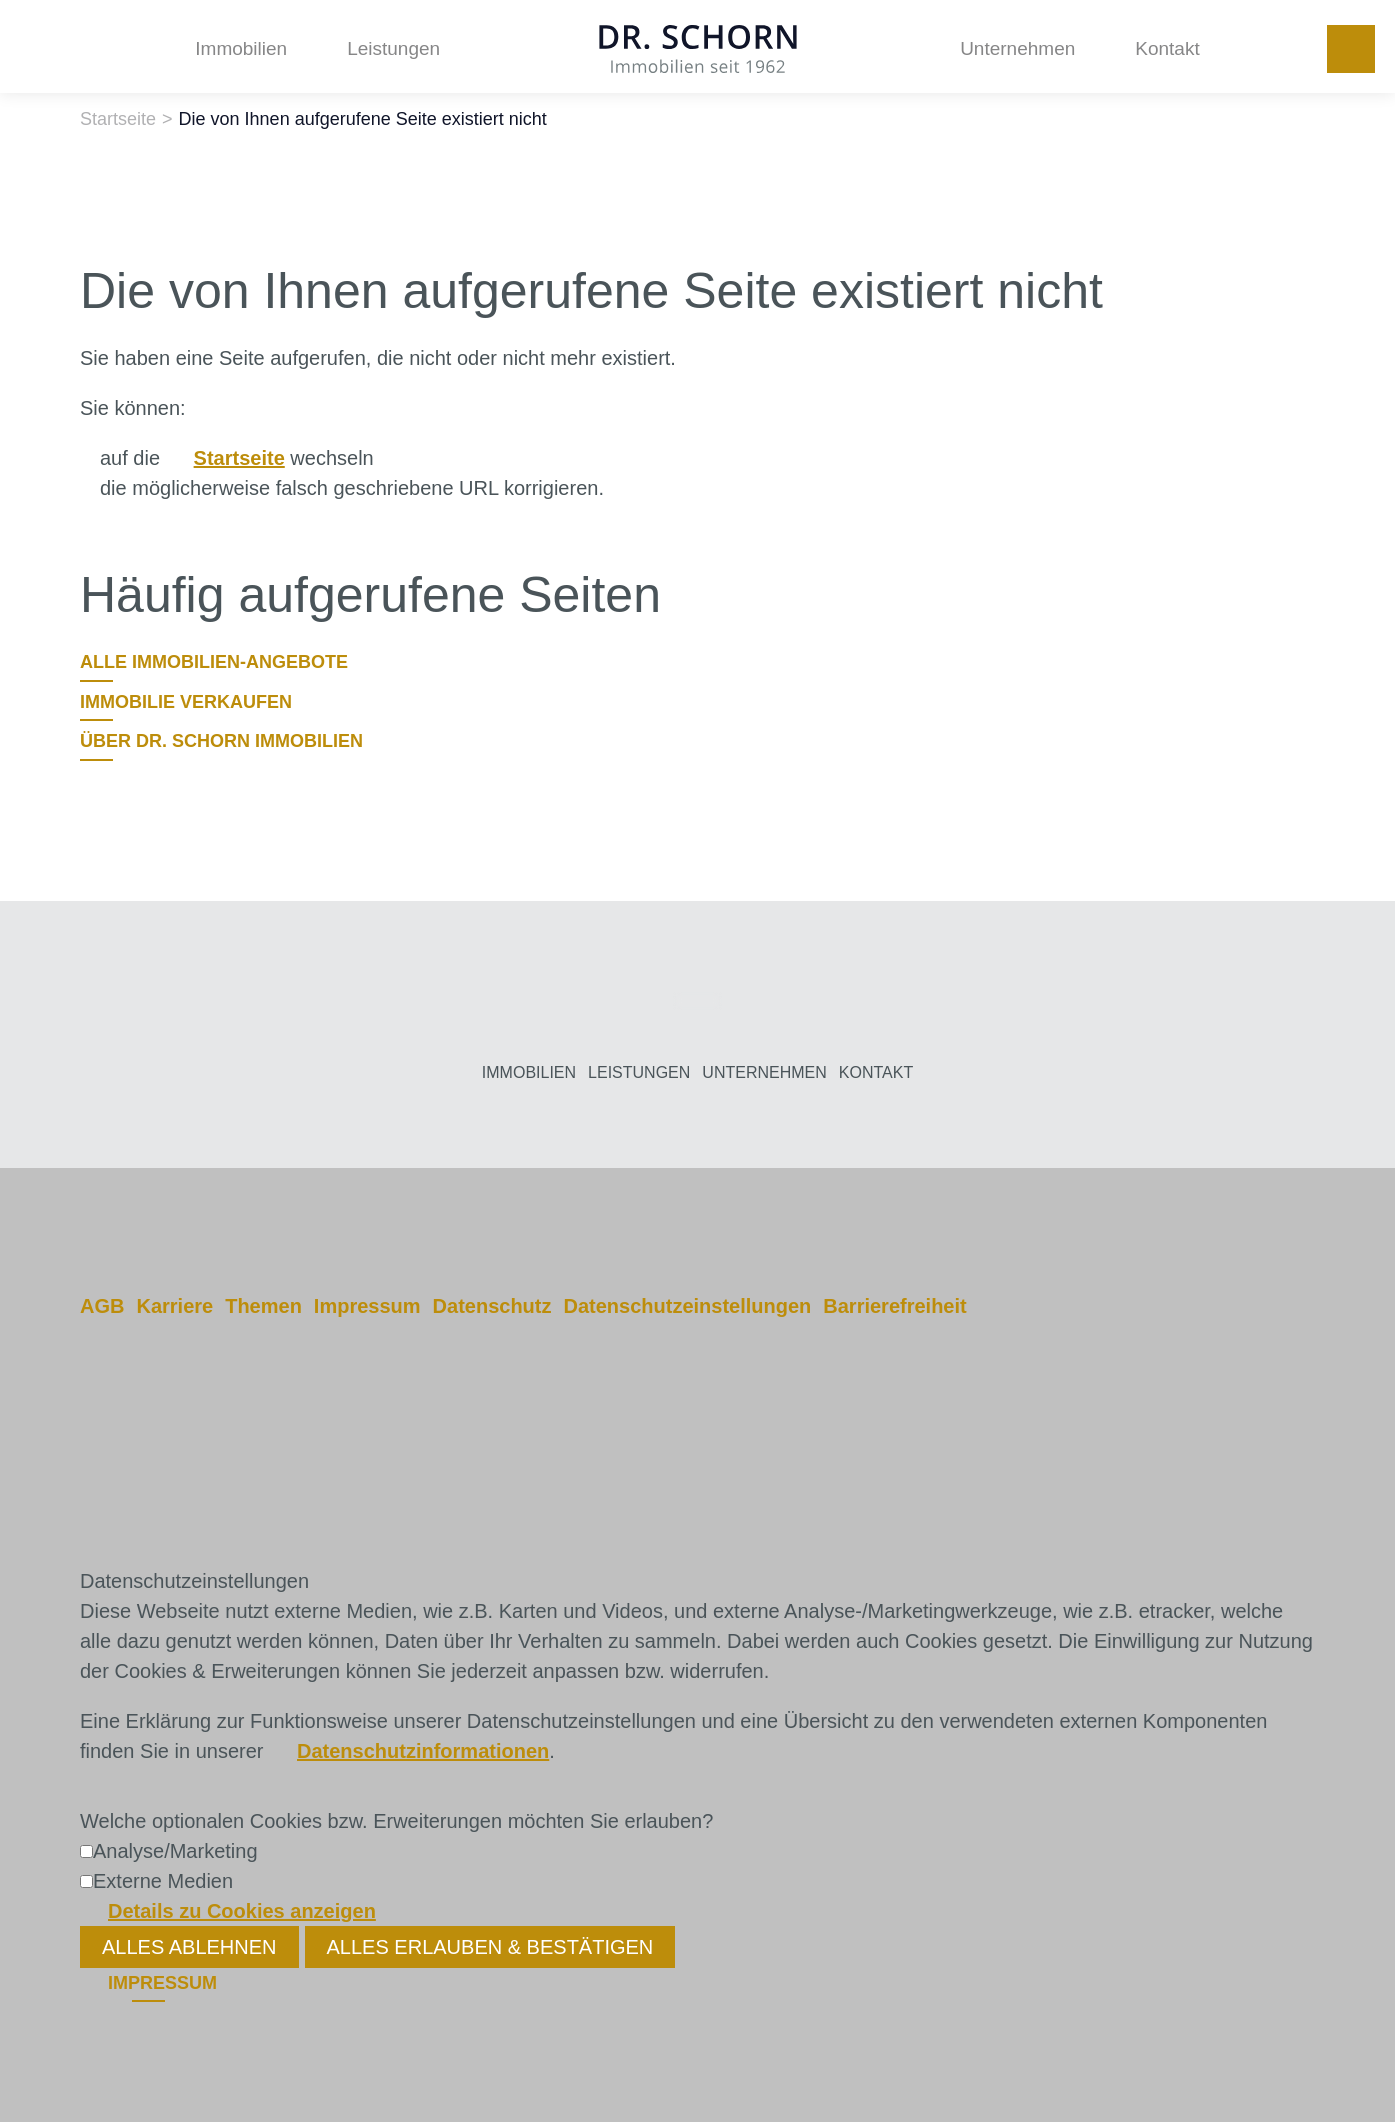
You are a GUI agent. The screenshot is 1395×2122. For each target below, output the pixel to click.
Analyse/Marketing (175, 1851)
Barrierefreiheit (894, 1306)
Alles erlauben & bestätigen (490, 1947)
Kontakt (1167, 48)
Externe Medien (163, 1881)
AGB (102, 1306)
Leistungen (393, 48)
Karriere (174, 1306)
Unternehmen (1017, 48)
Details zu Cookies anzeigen (242, 1911)
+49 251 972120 (1351, 49)
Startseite (239, 458)
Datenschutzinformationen (423, 1751)
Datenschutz (492, 1306)
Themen (263, 1306)
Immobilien (241, 48)
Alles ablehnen (189, 1947)
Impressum (367, 1306)
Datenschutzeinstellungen (687, 1306)
